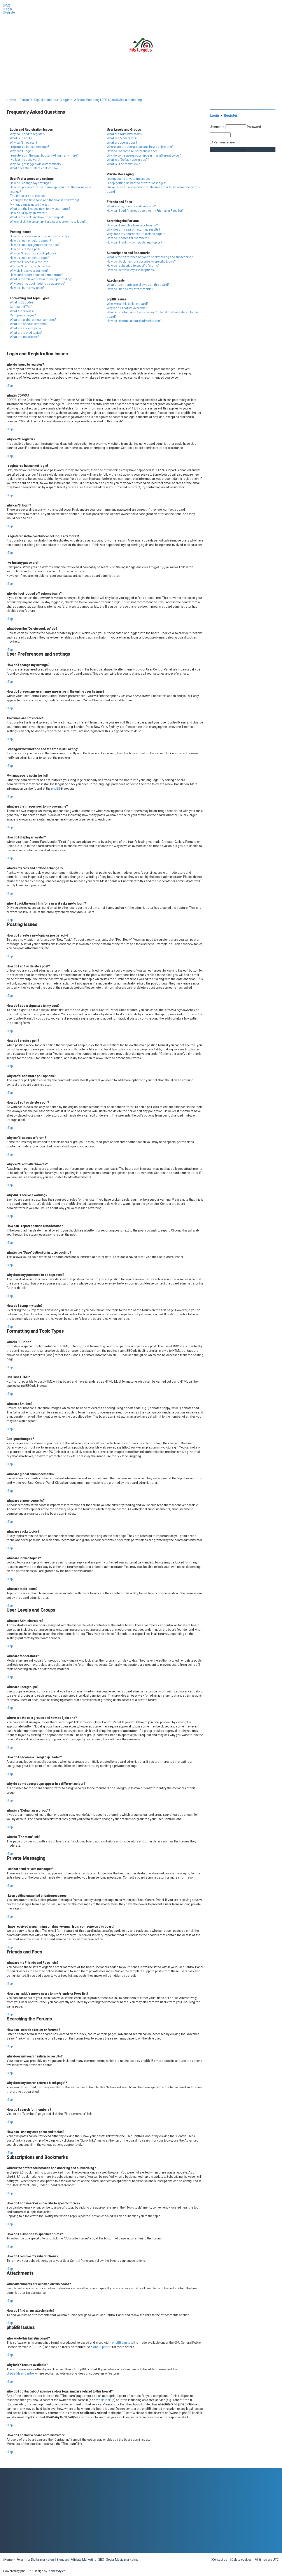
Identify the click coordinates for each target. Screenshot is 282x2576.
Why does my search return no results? (133, 229)
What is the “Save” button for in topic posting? (41, 279)
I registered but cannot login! (29, 146)
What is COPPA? (21, 138)
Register (230, 115)
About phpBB (102, 2347)
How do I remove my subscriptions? (131, 270)
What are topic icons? (24, 337)
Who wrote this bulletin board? (127, 303)
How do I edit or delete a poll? (30, 257)
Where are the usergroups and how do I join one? (140, 146)
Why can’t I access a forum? (29, 262)
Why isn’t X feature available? (127, 308)
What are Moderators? (122, 138)
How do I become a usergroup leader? (133, 151)
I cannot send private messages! (129, 178)
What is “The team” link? (123, 164)
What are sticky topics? (25, 328)
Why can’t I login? (21, 151)
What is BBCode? (21, 302)
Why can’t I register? (23, 142)
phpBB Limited (122, 2342)
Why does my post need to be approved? (38, 283)
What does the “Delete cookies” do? (34, 168)
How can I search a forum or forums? (132, 225)
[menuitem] (6, 5)
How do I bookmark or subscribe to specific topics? (141, 261)
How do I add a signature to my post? (35, 245)
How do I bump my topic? (27, 287)
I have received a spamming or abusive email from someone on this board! (153, 189)
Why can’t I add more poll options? (33, 253)
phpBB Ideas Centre (20, 2373)
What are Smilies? (22, 311)
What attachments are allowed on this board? (138, 284)
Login (214, 115)
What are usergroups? (122, 142)
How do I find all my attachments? (130, 289)
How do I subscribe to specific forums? (133, 265)
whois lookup (105, 2400)
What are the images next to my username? (40, 208)
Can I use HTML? (21, 307)
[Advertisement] (242, 231)
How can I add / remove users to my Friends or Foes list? (145, 210)
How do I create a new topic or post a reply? (39, 236)
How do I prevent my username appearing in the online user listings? (50, 189)
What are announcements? (28, 324)
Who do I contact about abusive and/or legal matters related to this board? (152, 314)
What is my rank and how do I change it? (37, 217)
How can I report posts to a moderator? (36, 275)
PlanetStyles (56, 2571)
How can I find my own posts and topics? (134, 242)
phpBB (55, 788)
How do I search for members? (128, 238)
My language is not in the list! (29, 204)
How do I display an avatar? (28, 213)
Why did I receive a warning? (29, 270)
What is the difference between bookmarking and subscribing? (150, 257)
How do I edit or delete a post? (30, 240)
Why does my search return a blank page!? (136, 234)
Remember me (224, 142)
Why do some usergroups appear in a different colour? (144, 155)
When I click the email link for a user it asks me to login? (47, 221)
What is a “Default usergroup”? (128, 159)
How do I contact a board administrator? (134, 321)
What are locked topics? (26, 332)
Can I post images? (23, 315)
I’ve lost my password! (25, 159)
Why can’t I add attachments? (30, 266)
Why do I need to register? (27, 134)
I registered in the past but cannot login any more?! (44, 155)
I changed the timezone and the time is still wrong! (44, 200)
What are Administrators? (124, 134)
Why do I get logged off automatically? (36, 164)
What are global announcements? (33, 319)
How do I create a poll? (25, 249)
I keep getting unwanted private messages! (136, 183)
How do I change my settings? (30, 183)
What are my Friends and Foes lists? (131, 206)
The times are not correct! (28, 196)
